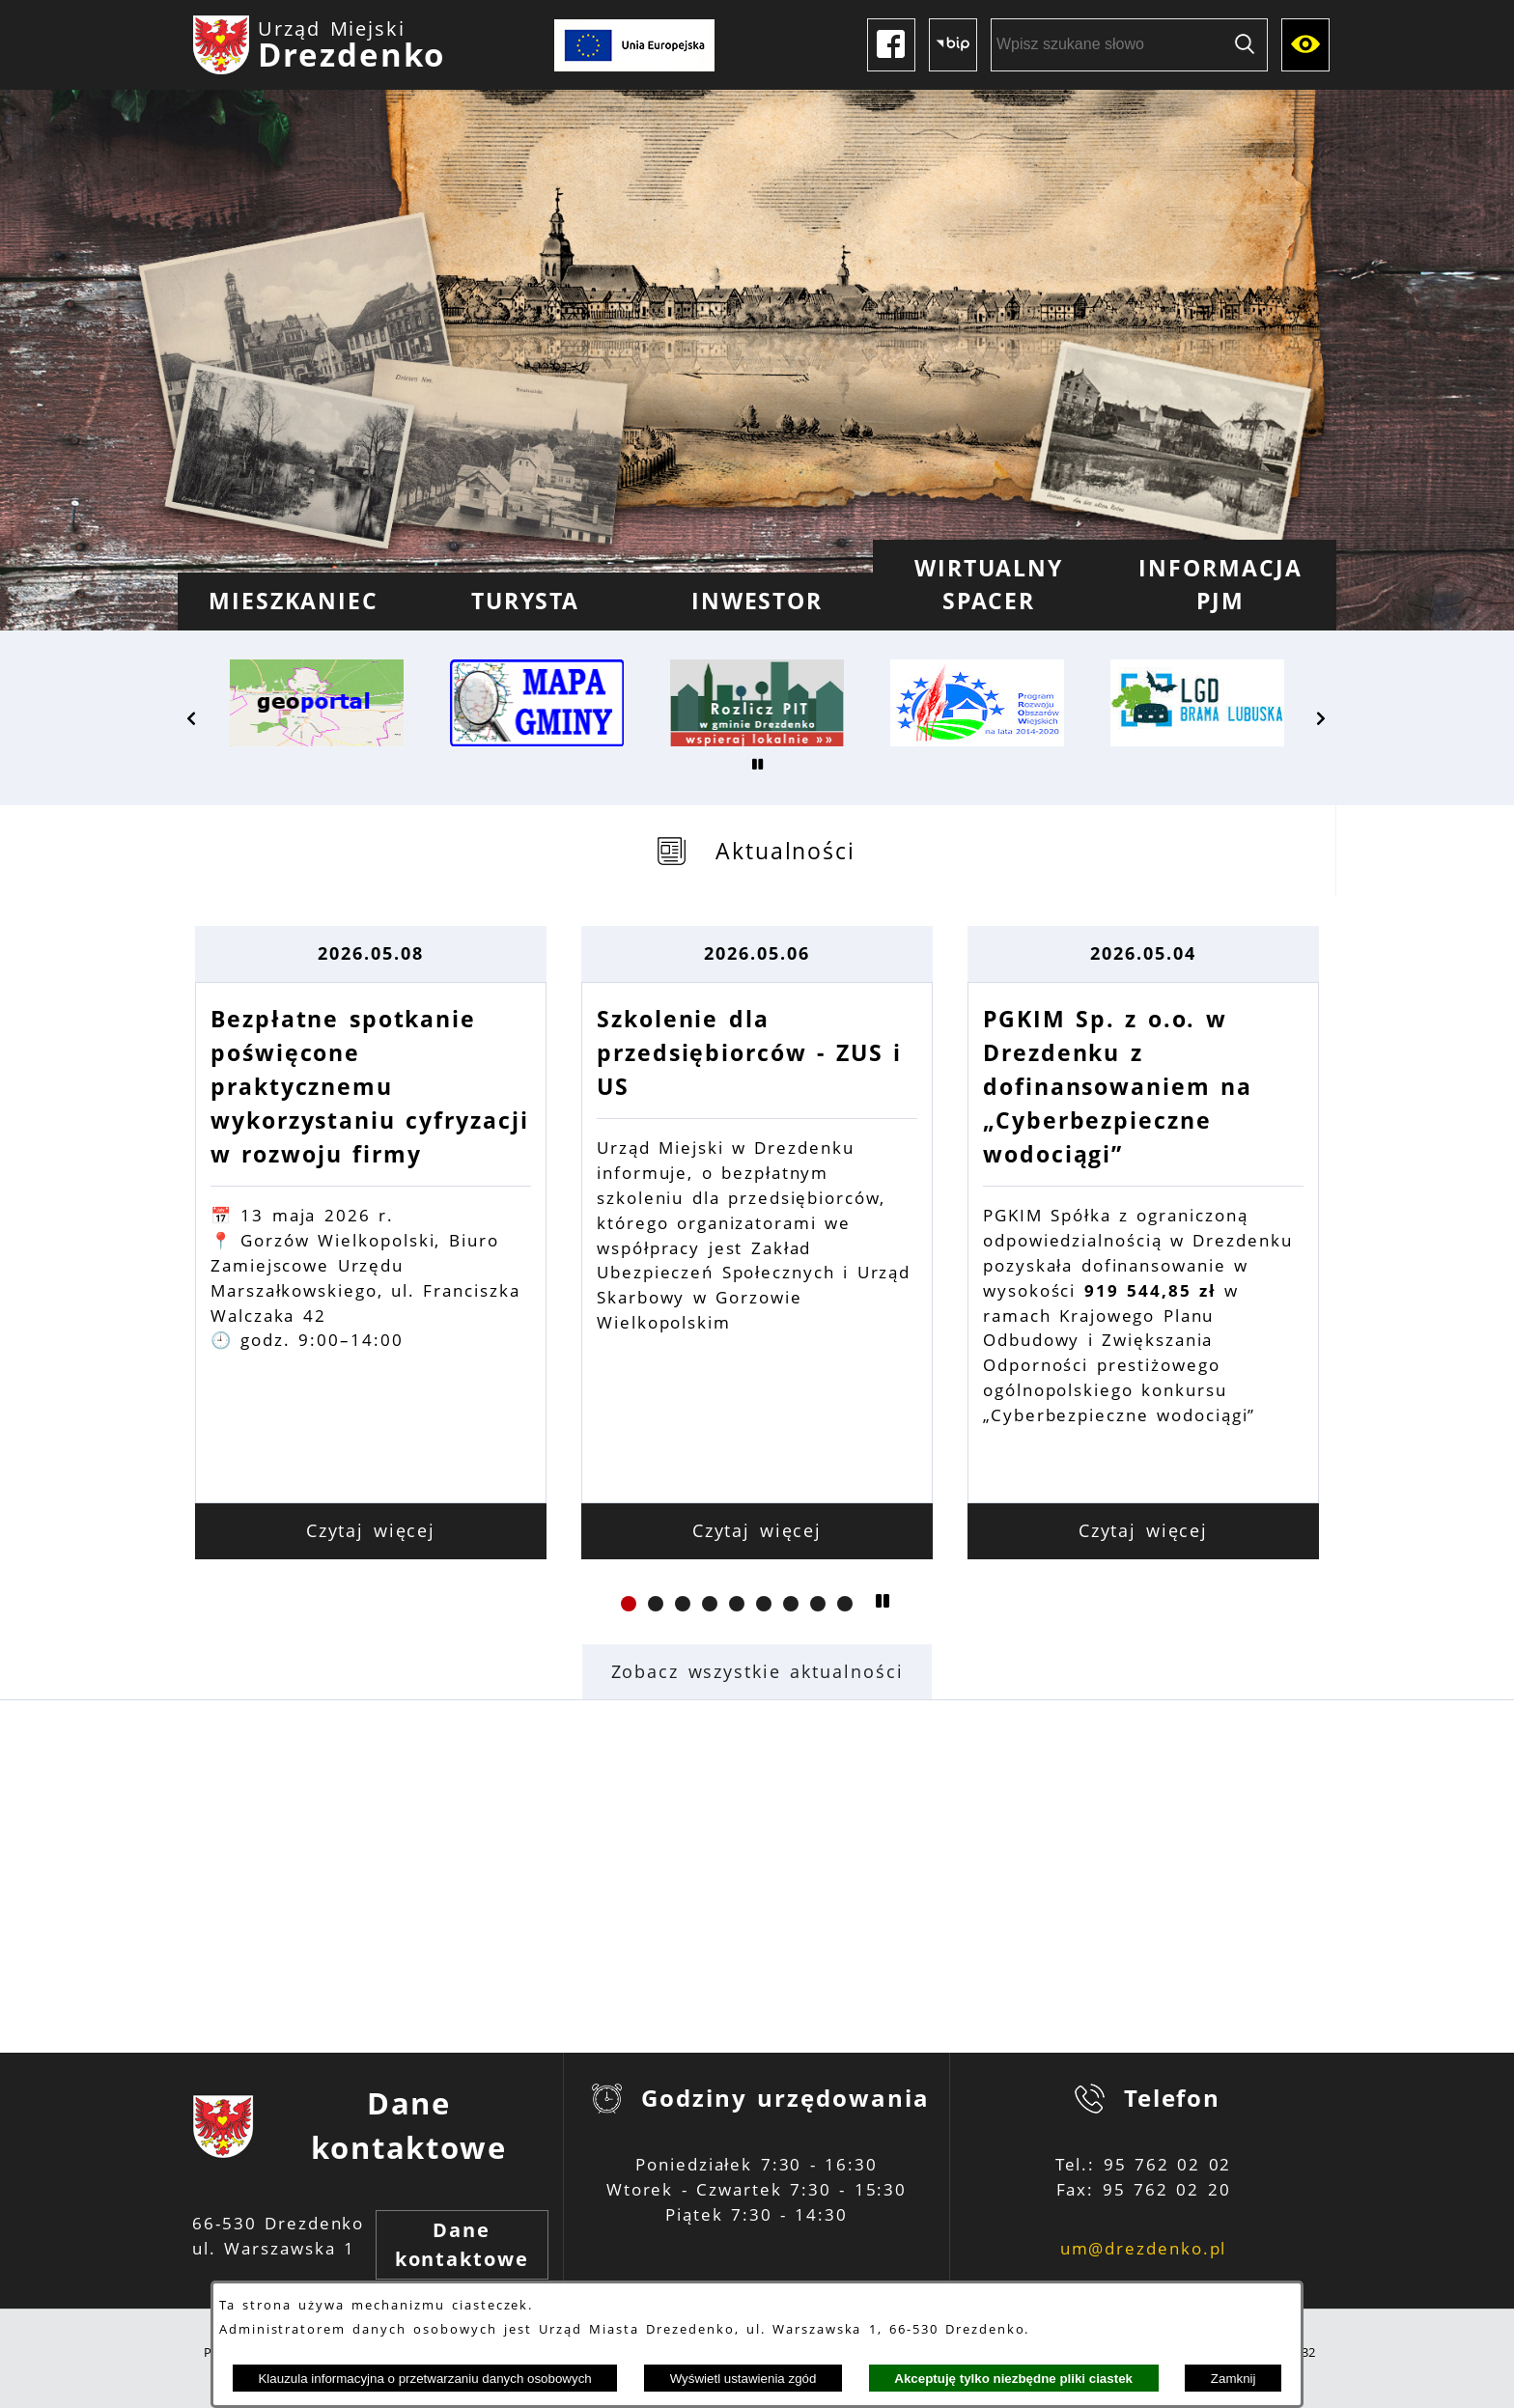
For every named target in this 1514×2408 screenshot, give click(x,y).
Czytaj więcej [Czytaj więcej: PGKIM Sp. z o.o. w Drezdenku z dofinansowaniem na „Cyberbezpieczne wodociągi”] (1144, 1530)
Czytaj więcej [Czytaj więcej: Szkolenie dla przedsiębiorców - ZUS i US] (757, 1530)
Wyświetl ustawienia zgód (743, 2378)
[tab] (756, 851)
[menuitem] (293, 601)
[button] (192, 718)
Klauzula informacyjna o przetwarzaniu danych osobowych (424, 2378)
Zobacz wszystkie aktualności (757, 1671)
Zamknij (1233, 2378)
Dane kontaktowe (462, 2244)
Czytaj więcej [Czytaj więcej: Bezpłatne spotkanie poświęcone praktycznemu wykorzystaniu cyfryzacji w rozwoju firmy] (371, 1530)
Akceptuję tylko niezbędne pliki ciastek (1013, 2378)
